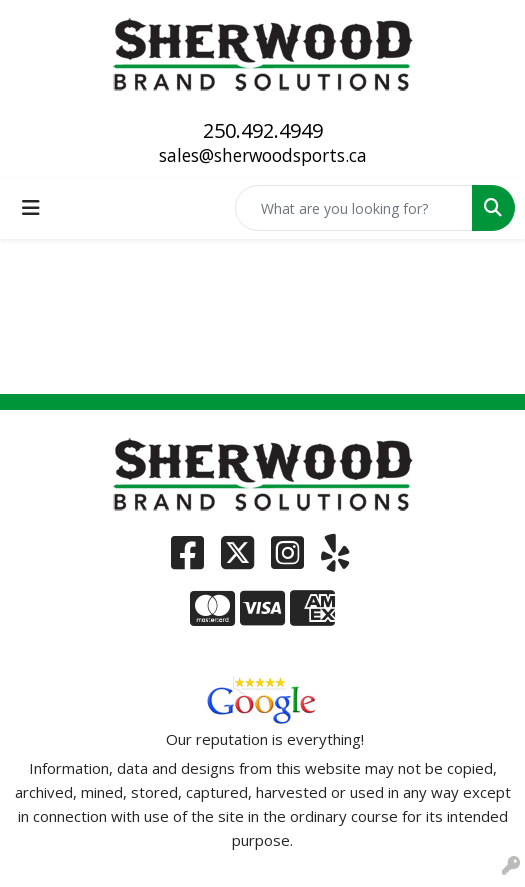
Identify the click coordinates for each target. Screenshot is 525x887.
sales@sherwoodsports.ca (263, 155)
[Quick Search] (354, 208)
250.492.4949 (263, 130)
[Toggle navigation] (31, 208)
